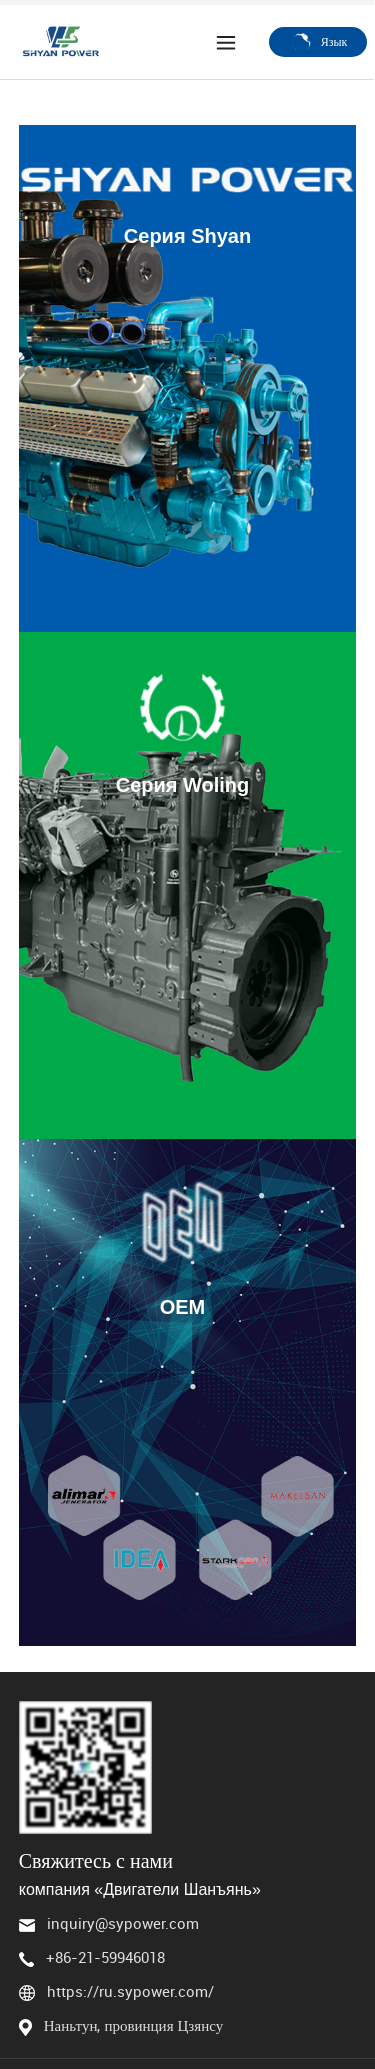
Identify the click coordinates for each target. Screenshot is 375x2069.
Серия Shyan (187, 236)
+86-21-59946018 (105, 1957)
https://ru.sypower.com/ (130, 1991)
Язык (318, 41)
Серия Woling (183, 785)
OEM (183, 1307)
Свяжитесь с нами (96, 1860)
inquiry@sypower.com (123, 1923)
